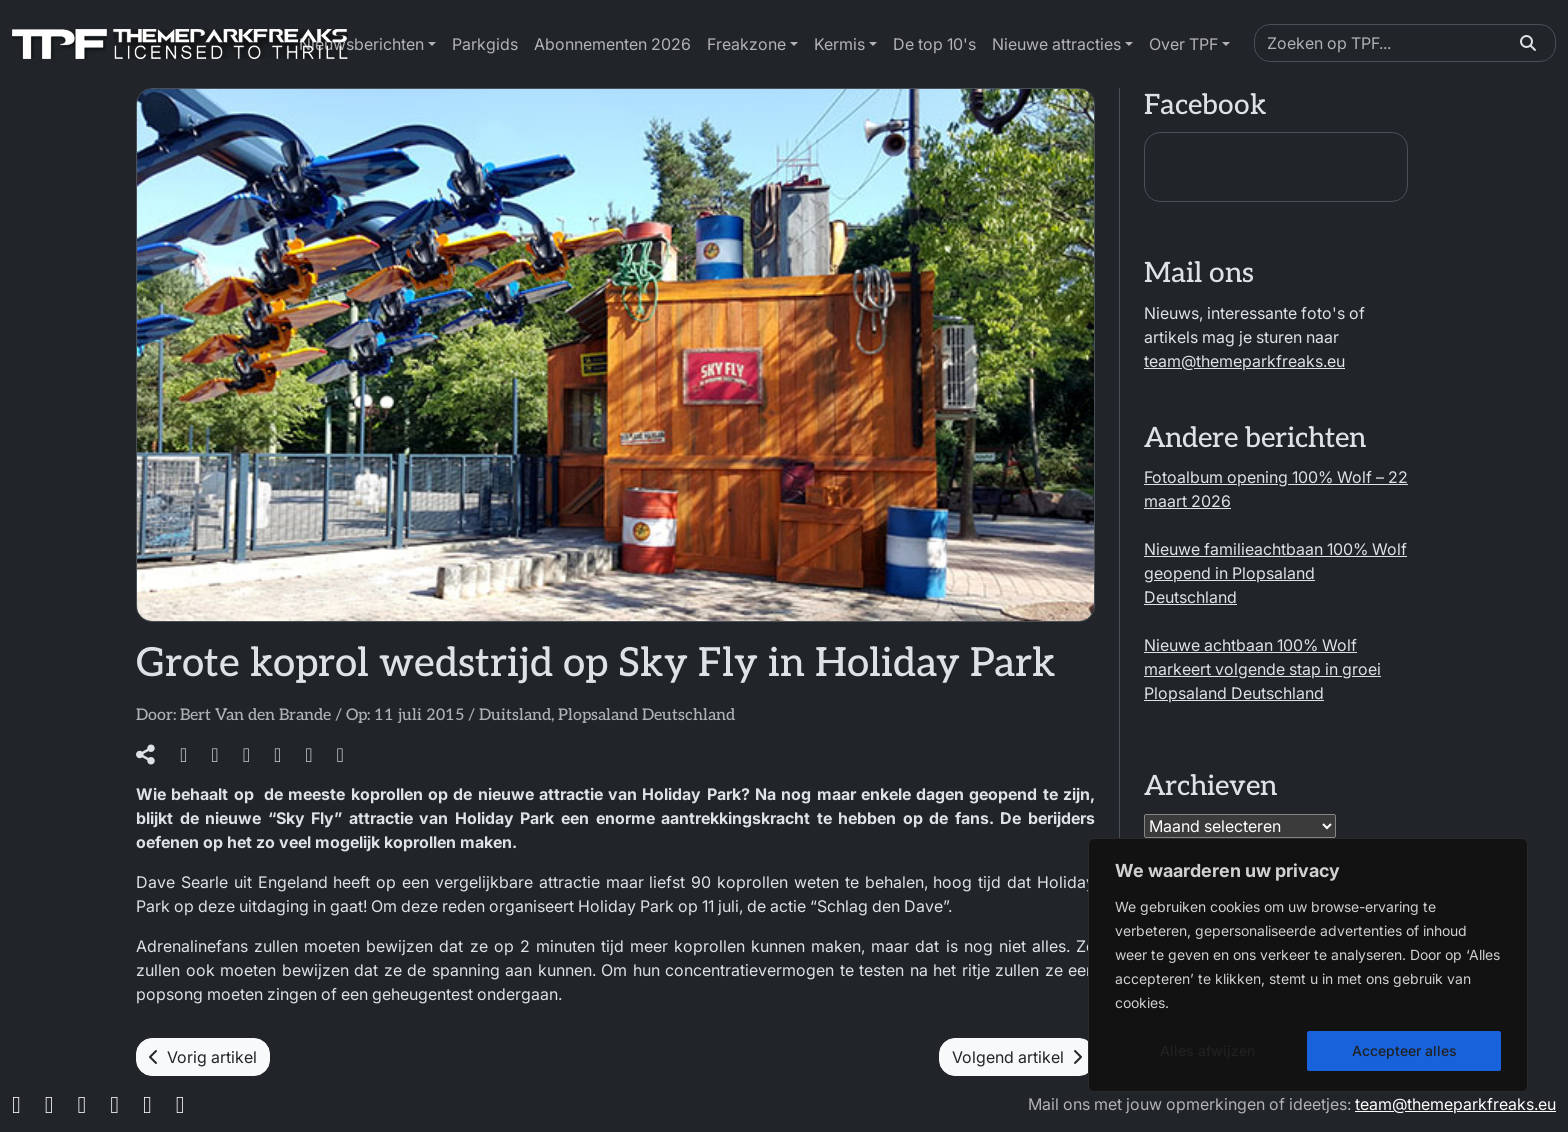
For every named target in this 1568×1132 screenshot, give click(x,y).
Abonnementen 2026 (612, 44)
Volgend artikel (1017, 1057)
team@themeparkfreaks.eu (1244, 361)
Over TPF (1183, 44)
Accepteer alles (1404, 1050)
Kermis (839, 44)
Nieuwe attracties (1056, 44)
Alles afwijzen (1207, 1050)
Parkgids (485, 44)
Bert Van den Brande (255, 715)
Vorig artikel (203, 1057)
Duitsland (515, 715)
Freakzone (746, 44)
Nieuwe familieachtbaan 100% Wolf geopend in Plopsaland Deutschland (1275, 573)
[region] (1308, 965)
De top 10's (934, 44)
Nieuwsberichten (361, 44)
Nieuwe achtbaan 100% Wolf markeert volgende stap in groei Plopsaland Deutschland (1262, 669)
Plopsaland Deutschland (646, 715)
